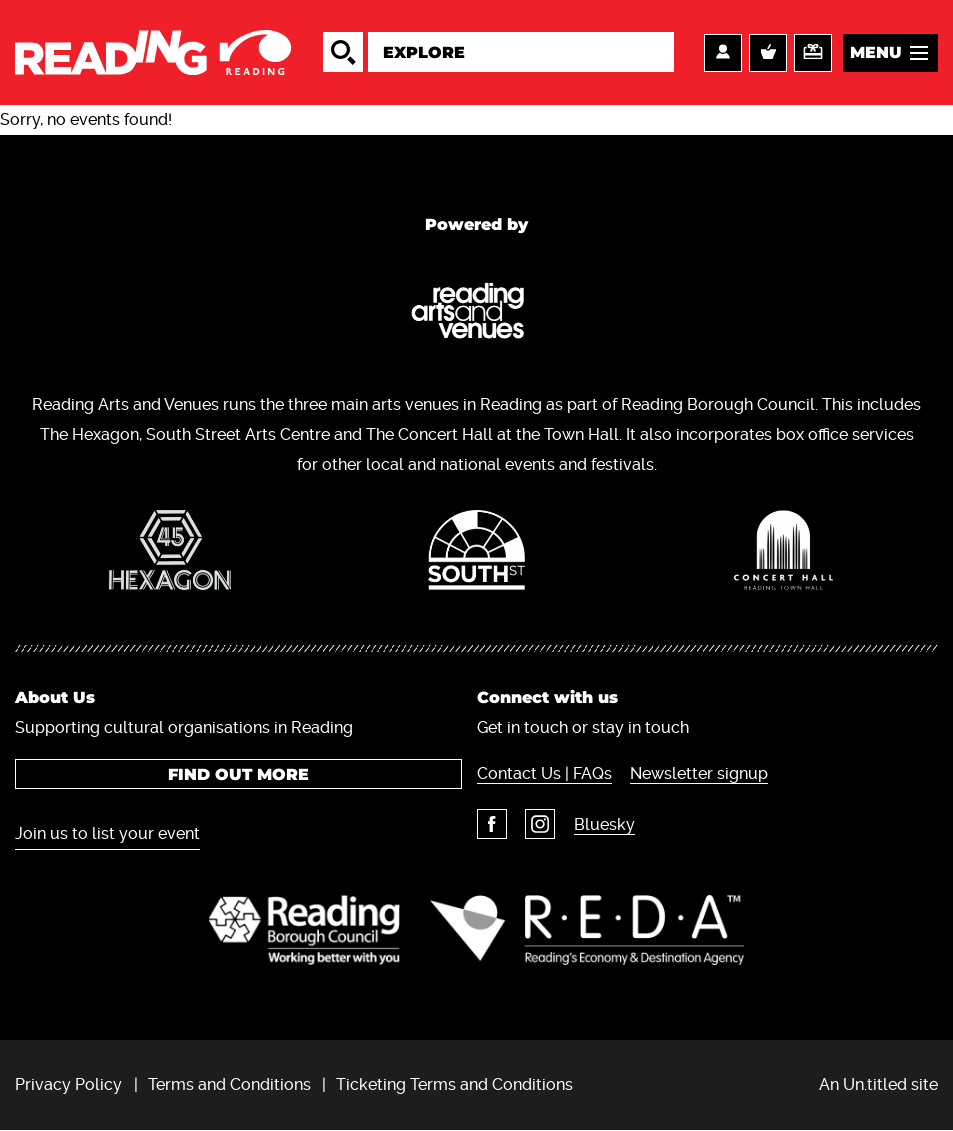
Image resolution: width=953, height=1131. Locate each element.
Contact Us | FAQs (544, 773)
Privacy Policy (68, 1084)
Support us (813, 53)
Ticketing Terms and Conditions (454, 1084)
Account (723, 53)
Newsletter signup (700, 773)
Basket (768, 53)
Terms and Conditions (229, 1084)
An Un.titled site (878, 1084)
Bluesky (605, 824)
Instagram (541, 824)
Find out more (238, 774)
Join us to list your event (107, 833)
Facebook (492, 824)
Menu (876, 52)
